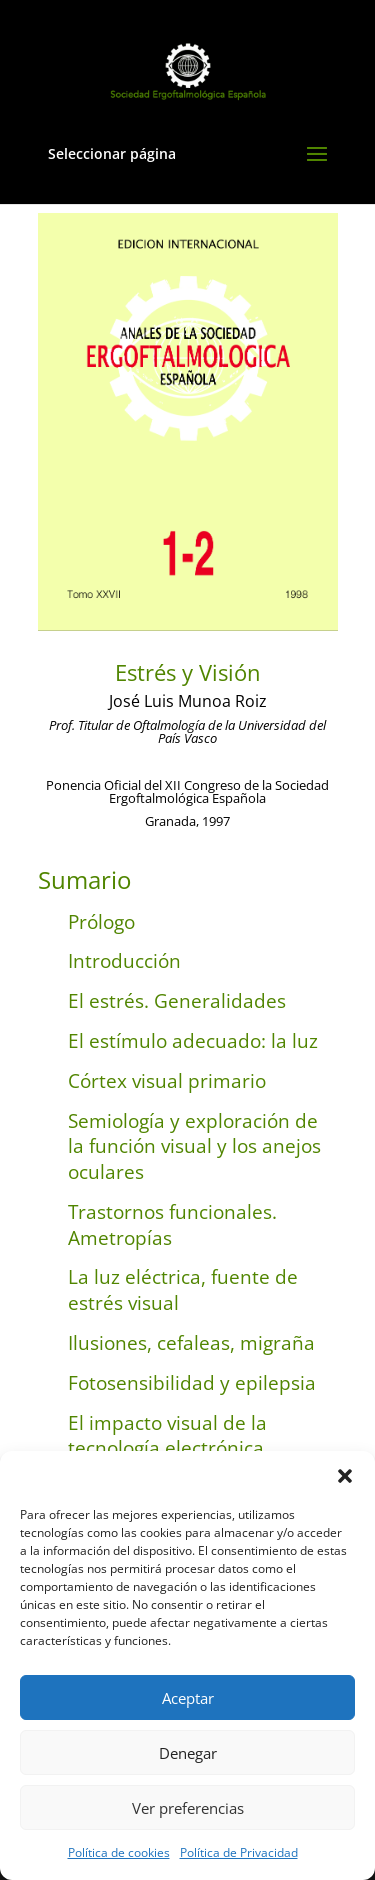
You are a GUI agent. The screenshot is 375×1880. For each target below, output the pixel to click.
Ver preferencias (188, 1808)
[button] (345, 1476)
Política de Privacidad (239, 1852)
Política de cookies (119, 1852)
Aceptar (188, 1698)
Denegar (188, 1753)
